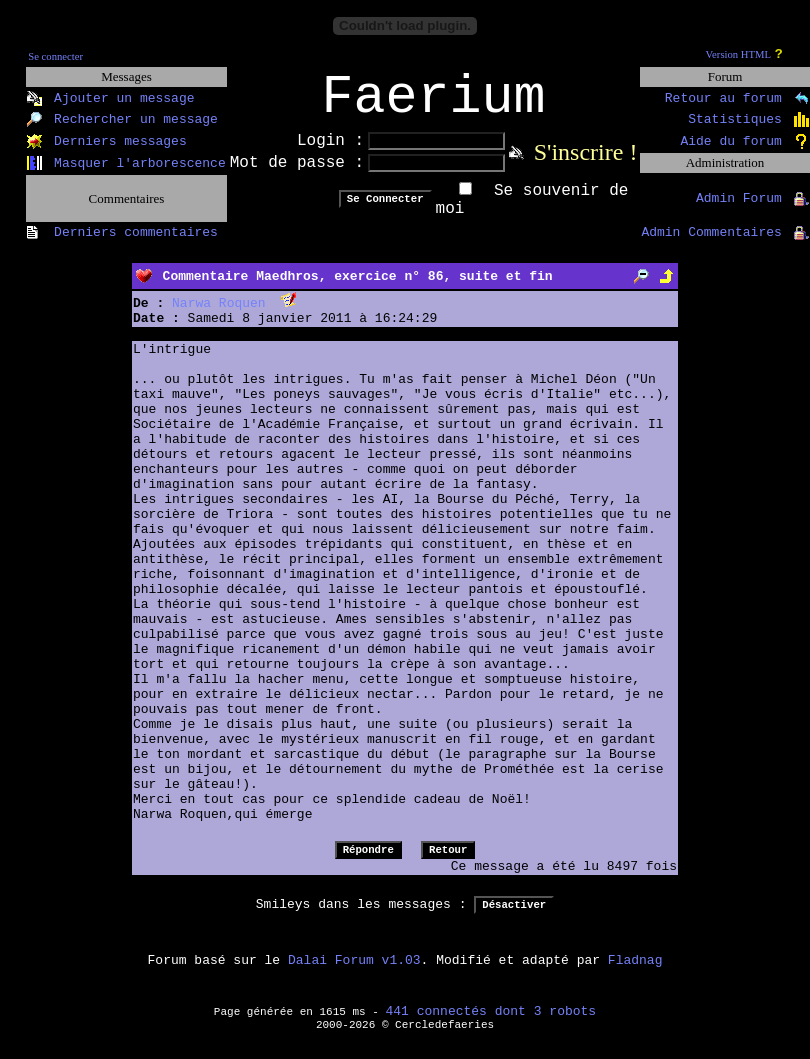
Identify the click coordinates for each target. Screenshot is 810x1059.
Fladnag (635, 973)
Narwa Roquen (219, 316)
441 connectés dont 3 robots (491, 1024)
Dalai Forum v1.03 (354, 973)
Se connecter (55, 56)
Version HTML (738, 54)
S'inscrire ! (586, 165)
